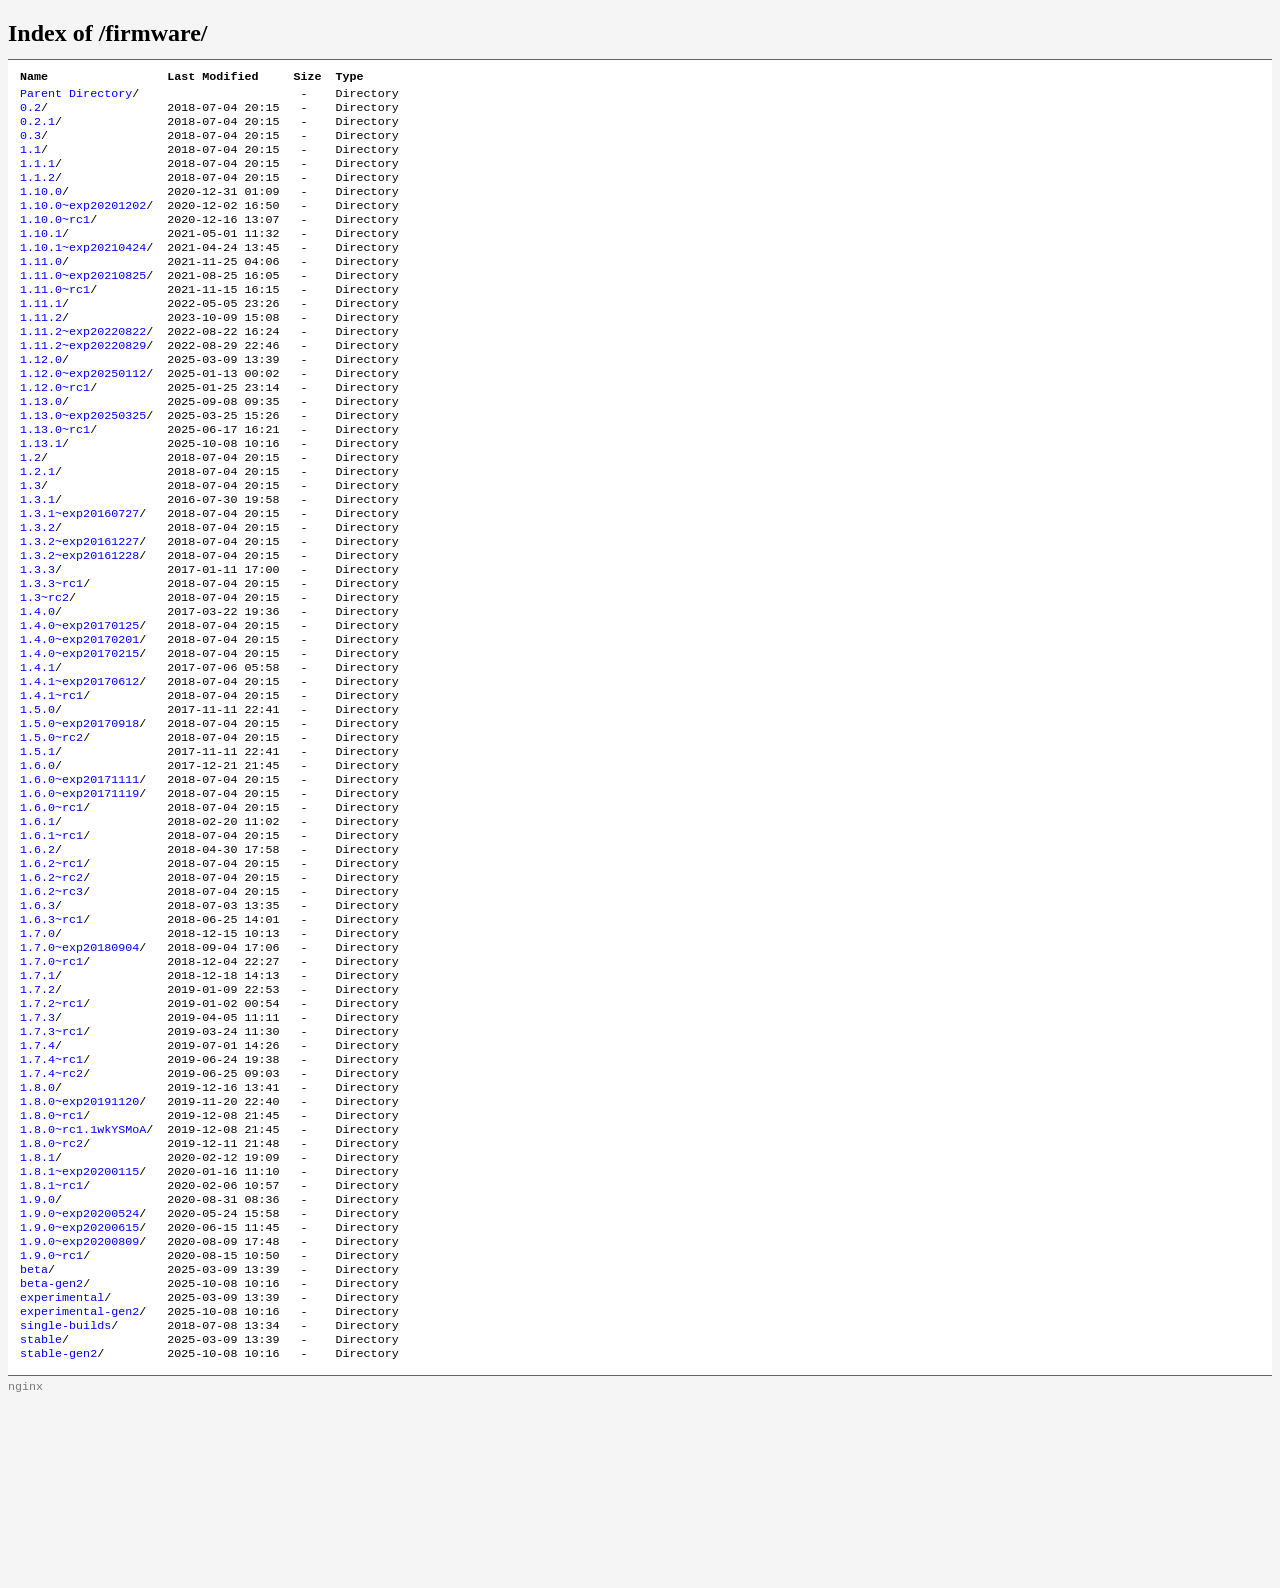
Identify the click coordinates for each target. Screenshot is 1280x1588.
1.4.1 (37, 753)
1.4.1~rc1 (51, 785)
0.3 (30, 145)
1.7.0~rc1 (51, 1089)
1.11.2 (41, 353)
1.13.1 (41, 497)
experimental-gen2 (79, 1489)
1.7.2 (37, 1121)
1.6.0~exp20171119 (79, 897)
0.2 (30, 113)
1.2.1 (37, 529)
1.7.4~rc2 (51, 1217)
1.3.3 (37, 641)
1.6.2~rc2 (51, 993)
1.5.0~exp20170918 (79, 817)
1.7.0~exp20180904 (79, 1073)
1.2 (30, 513)
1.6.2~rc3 (51, 1009)
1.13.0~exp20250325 (83, 465)
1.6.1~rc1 (51, 945)
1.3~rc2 (44, 673)
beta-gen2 (51, 1457)
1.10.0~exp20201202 (83, 225)
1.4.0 (37, 689)
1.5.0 (37, 801)
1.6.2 (37, 961)
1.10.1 (41, 257)
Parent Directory (76, 97)
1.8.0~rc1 (51, 1265)
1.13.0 (41, 449)
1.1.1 (37, 177)
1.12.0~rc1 (55, 433)
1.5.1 (37, 849)
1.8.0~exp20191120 (79, 1249)
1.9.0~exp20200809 (79, 1409)
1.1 (30, 161)
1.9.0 (37, 1361)
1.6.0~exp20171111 (79, 881)
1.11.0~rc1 (55, 321)
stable (41, 1521)
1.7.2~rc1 (51, 1137)
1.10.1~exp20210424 (83, 273)
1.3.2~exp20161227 (79, 609)
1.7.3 (37, 1153)
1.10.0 (41, 209)
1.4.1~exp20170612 (79, 769)
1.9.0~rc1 (51, 1425)
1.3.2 (37, 593)
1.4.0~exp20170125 (79, 705)
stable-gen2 (58, 1537)
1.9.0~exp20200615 (79, 1393)
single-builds (65, 1505)
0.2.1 (37, 129)
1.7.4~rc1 (51, 1201)
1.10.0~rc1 (55, 241)
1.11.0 (41, 289)
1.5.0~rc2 (51, 833)
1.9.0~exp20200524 (79, 1377)
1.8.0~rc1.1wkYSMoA (83, 1281)
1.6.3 (37, 1025)
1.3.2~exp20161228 (79, 625)
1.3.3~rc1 (51, 657)
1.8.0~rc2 (51, 1297)
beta (34, 1441)
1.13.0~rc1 (55, 481)
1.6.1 (37, 929)
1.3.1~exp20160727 (79, 577)
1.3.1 (37, 561)
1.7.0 (37, 1057)
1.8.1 (37, 1313)
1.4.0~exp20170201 (79, 721)
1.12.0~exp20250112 (83, 417)
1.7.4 (37, 1185)
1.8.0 (37, 1233)
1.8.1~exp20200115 (79, 1329)
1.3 (30, 545)
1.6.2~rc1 (51, 977)
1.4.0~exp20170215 (79, 737)
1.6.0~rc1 (51, 913)
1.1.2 (37, 193)
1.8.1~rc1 (51, 1345)
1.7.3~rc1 (51, 1169)
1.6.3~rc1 (51, 1041)
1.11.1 (41, 337)
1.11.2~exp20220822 (83, 369)
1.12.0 (41, 401)
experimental (62, 1473)
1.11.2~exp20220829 (83, 385)
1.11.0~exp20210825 (83, 305)
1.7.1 (37, 1105)
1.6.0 (37, 865)
